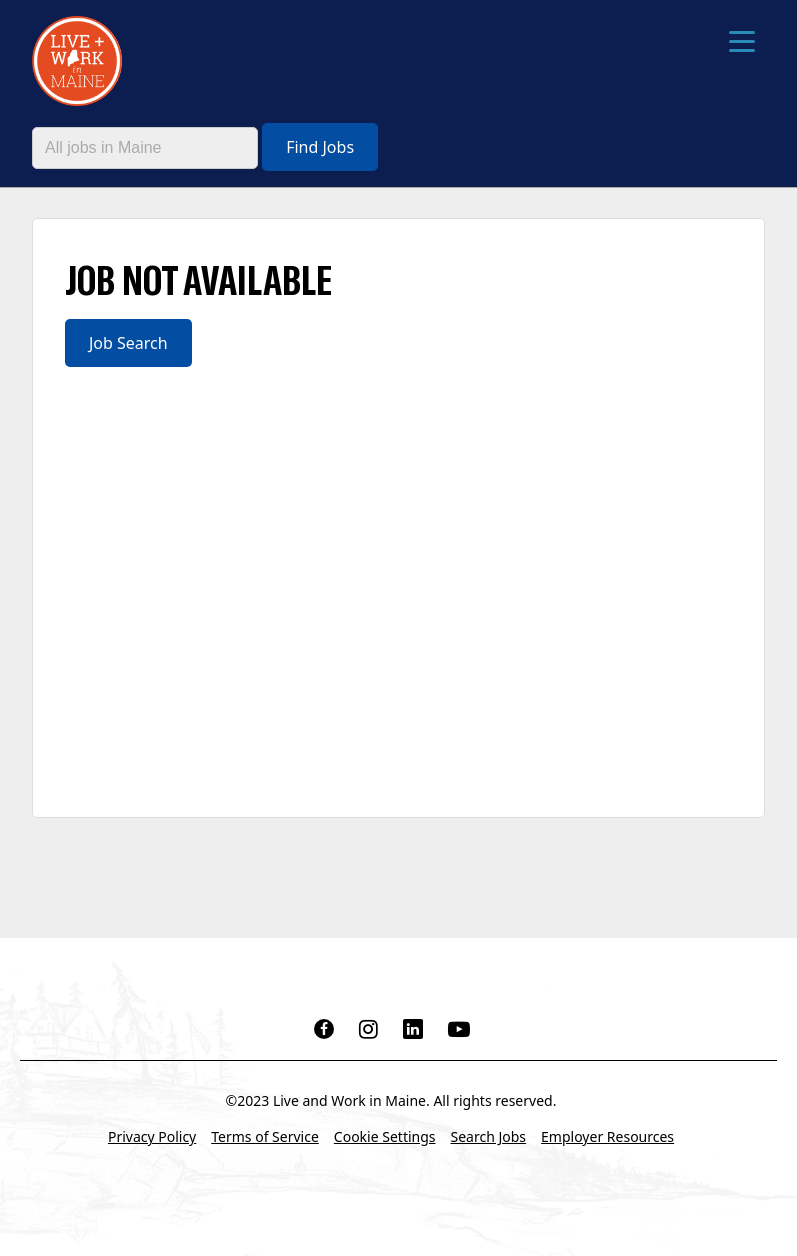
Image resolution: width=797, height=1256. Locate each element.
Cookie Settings (385, 1136)
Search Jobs (489, 1136)
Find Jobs (320, 147)
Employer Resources (607, 1136)
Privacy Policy (152, 1136)
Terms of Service (265, 1136)
